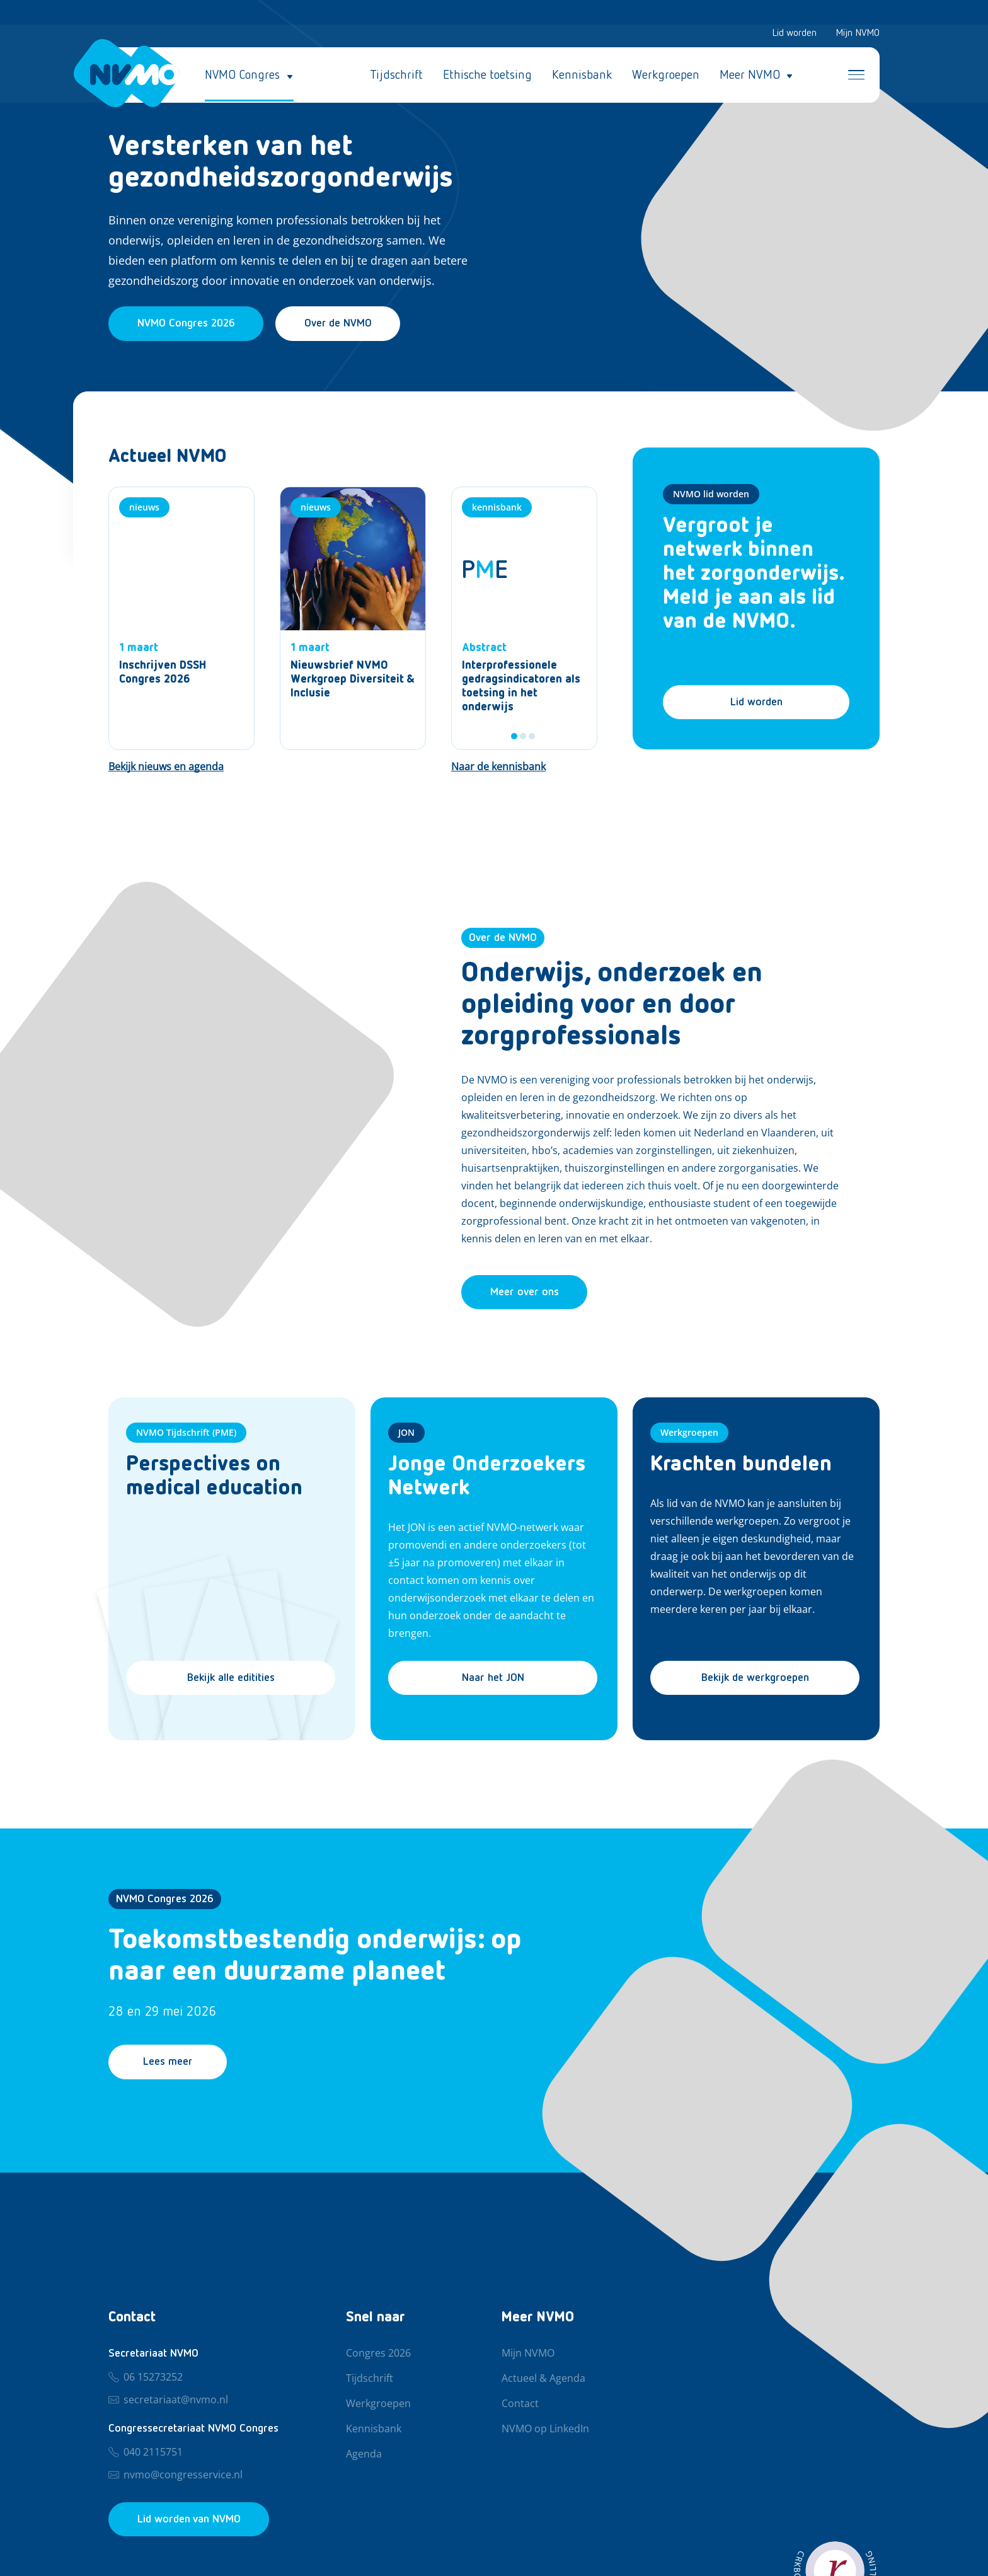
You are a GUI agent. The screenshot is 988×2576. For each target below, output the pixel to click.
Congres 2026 (378, 2353)
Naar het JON (493, 1679)
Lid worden (794, 34)
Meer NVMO (750, 75)
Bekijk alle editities (231, 1679)
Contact (520, 2404)
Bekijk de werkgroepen (755, 1679)
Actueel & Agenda (543, 2379)
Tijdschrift (396, 75)
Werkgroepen (665, 75)
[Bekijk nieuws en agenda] (166, 767)
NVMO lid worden (711, 494)
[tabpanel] (524, 619)
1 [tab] (514, 737)
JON (406, 1434)
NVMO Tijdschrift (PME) (186, 1434)
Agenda (364, 2454)
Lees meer (170, 2064)
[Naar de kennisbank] (498, 767)
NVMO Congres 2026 (165, 1901)
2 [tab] (523, 737)
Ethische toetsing (487, 75)
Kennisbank (582, 75)
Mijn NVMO (858, 34)
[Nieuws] (181, 619)
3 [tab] (532, 737)
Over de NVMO (343, 324)
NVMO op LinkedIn (545, 2429)
